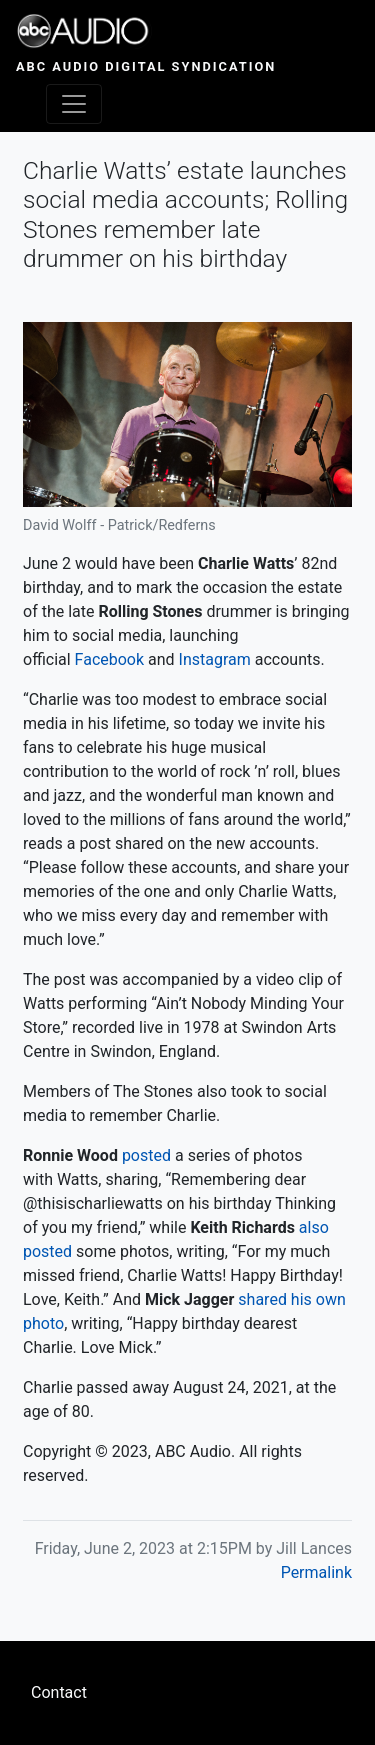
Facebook (109, 659)
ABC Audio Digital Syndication (146, 66)
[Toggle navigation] (74, 104)
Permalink (316, 1572)
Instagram (215, 659)
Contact (59, 1692)
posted (146, 1155)
